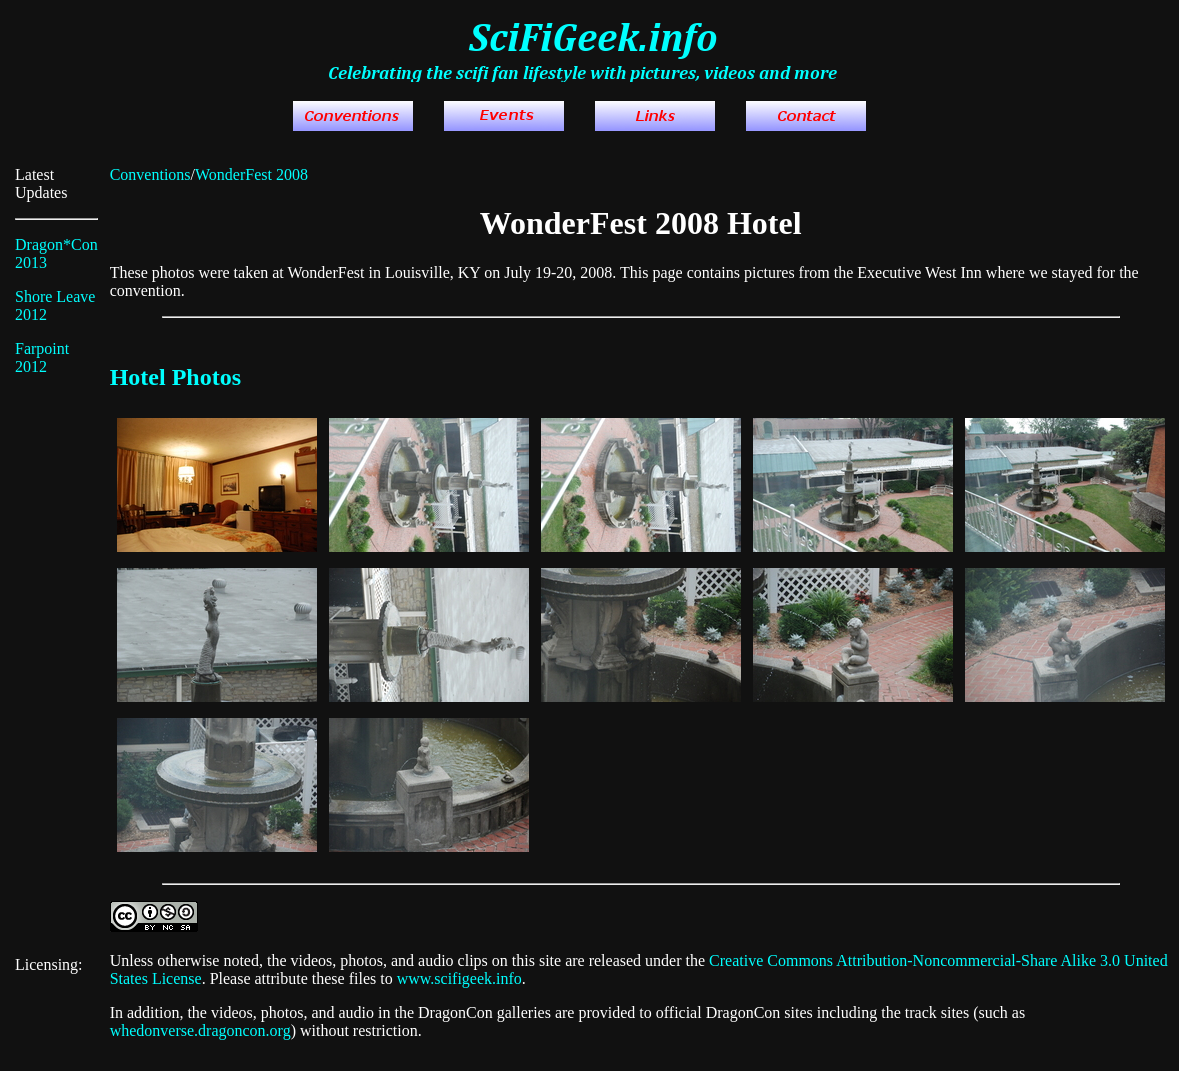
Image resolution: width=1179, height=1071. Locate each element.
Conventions (150, 174)
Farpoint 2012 (42, 357)
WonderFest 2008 (251, 174)
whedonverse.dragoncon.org (200, 1030)
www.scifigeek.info (459, 978)
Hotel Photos (175, 377)
